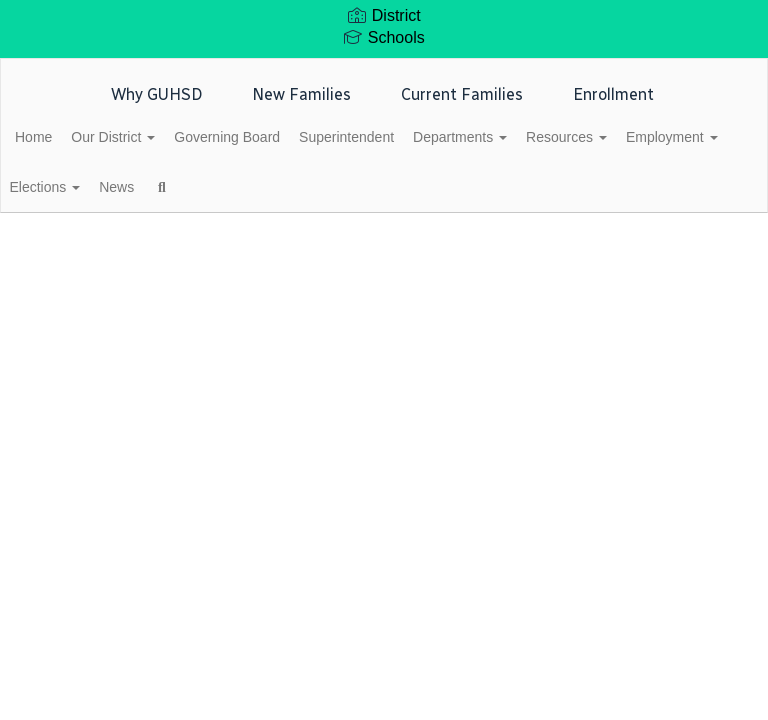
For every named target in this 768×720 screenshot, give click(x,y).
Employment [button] (92, 187)
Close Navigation (434, 195)
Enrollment (613, 94)
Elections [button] (203, 187)
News (285, 187)
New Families (301, 94)
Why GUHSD (156, 94)
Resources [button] (652, 137)
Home (64, 137)
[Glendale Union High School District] (384, 71)
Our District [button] (155, 137)
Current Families (462, 94)
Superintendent (410, 137)
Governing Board (280, 137)
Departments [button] (535, 137)
